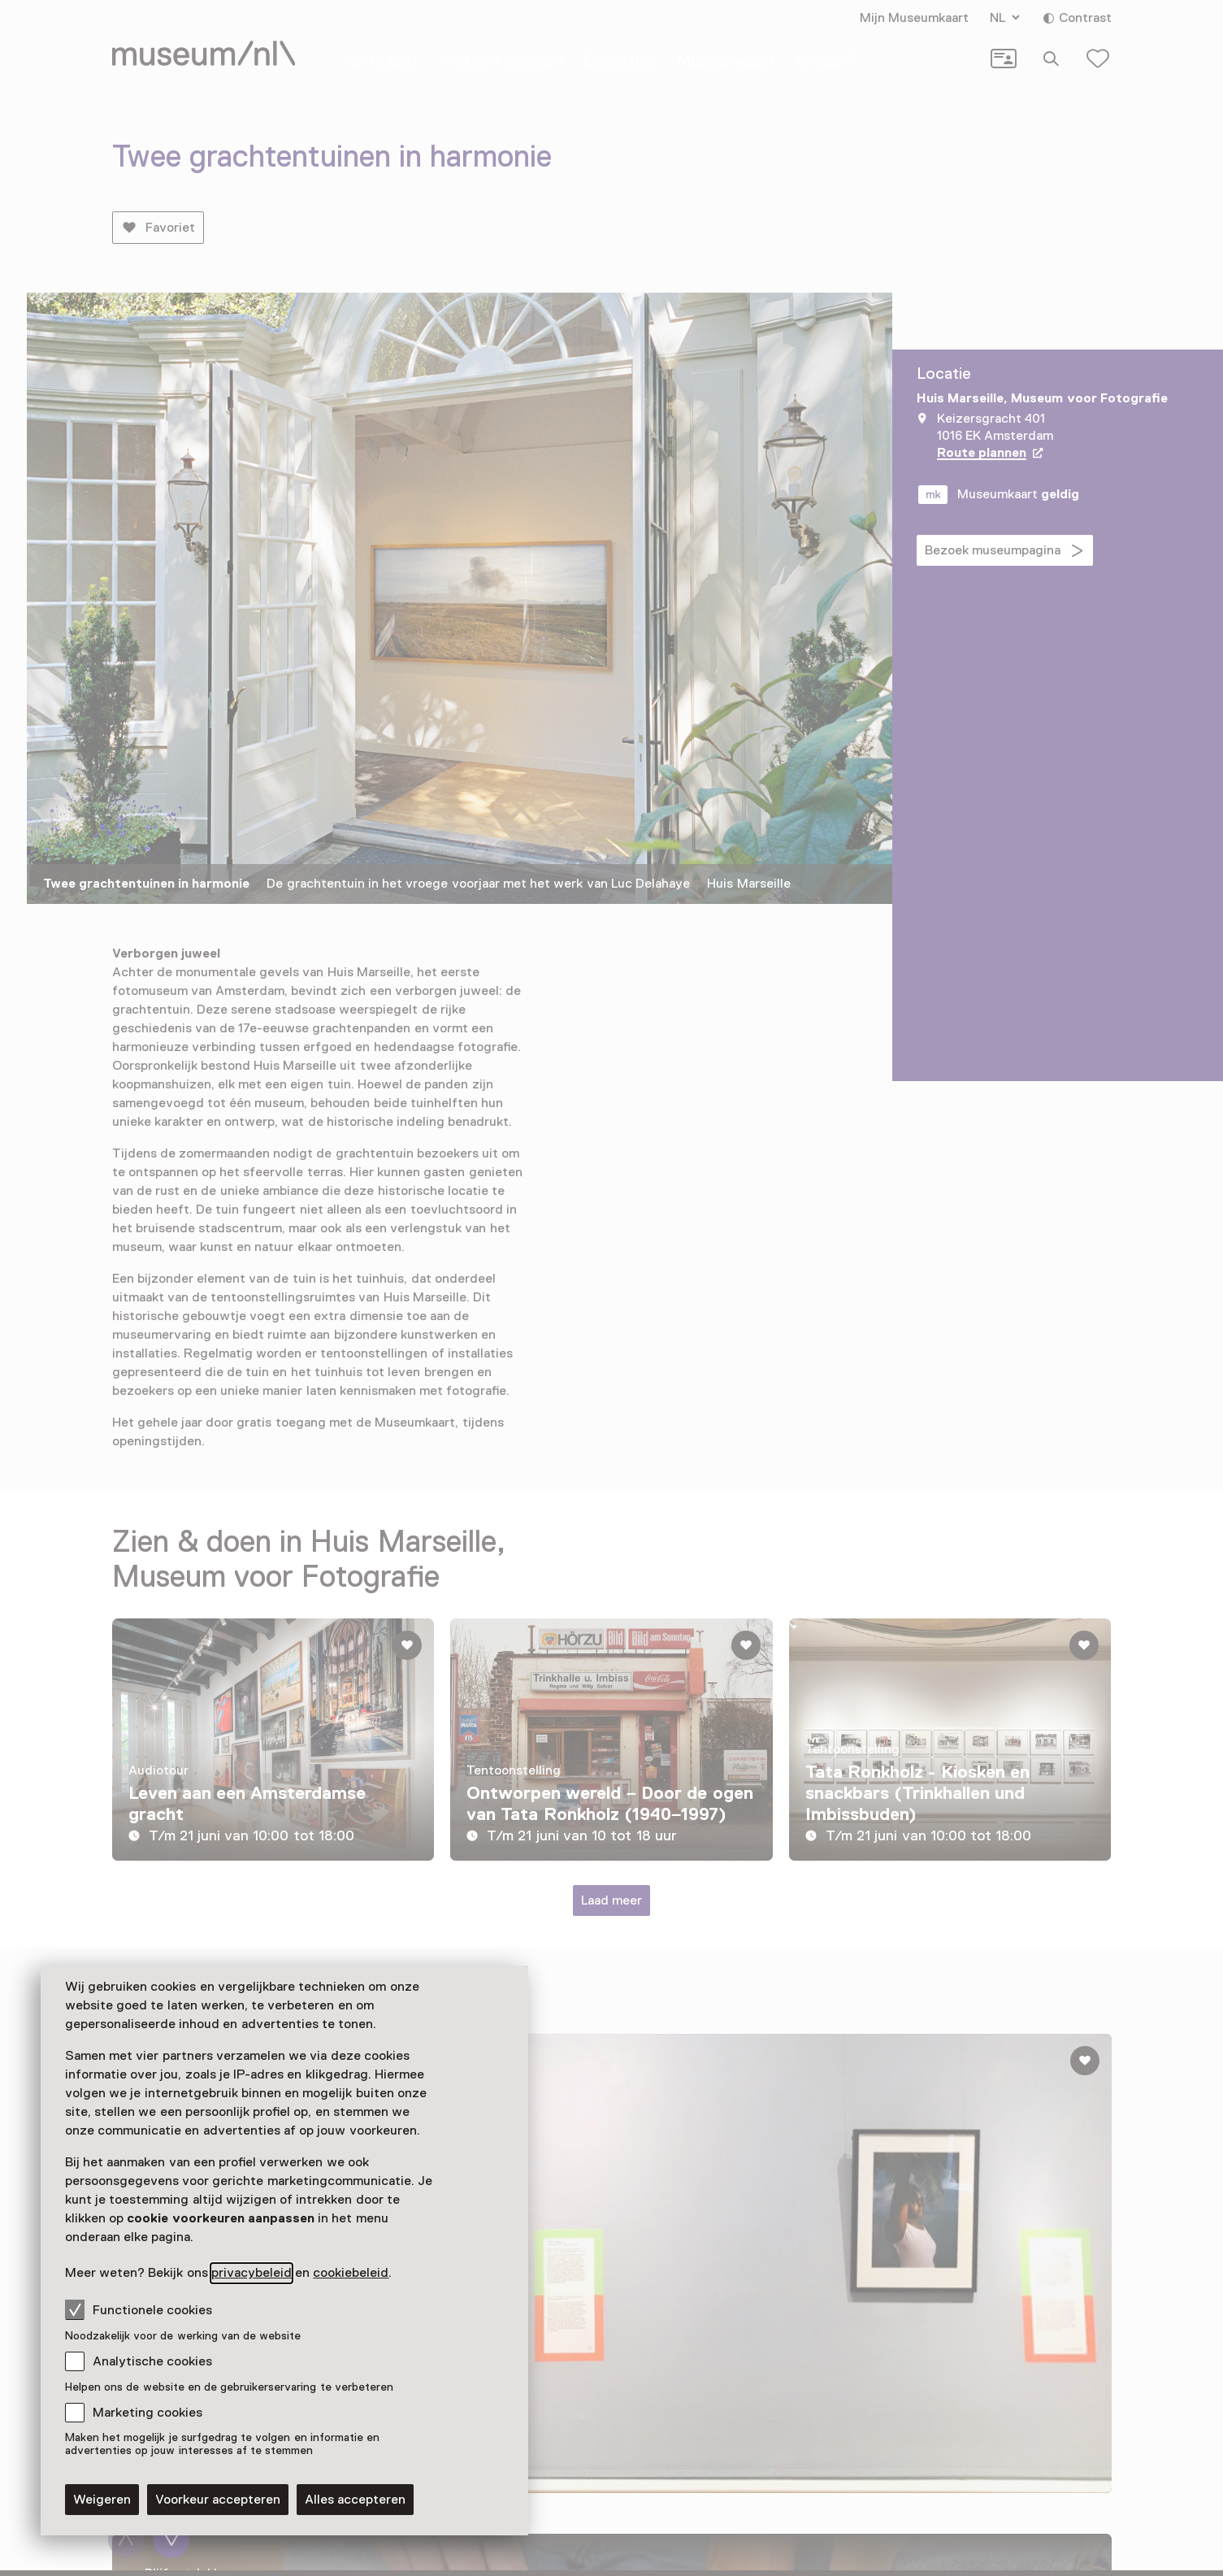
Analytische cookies (152, 2361)
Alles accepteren (355, 2499)
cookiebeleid (350, 2272)
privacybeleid (251, 2272)
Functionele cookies (138, 2309)
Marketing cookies (147, 2412)
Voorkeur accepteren (217, 2499)
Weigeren (102, 2499)
